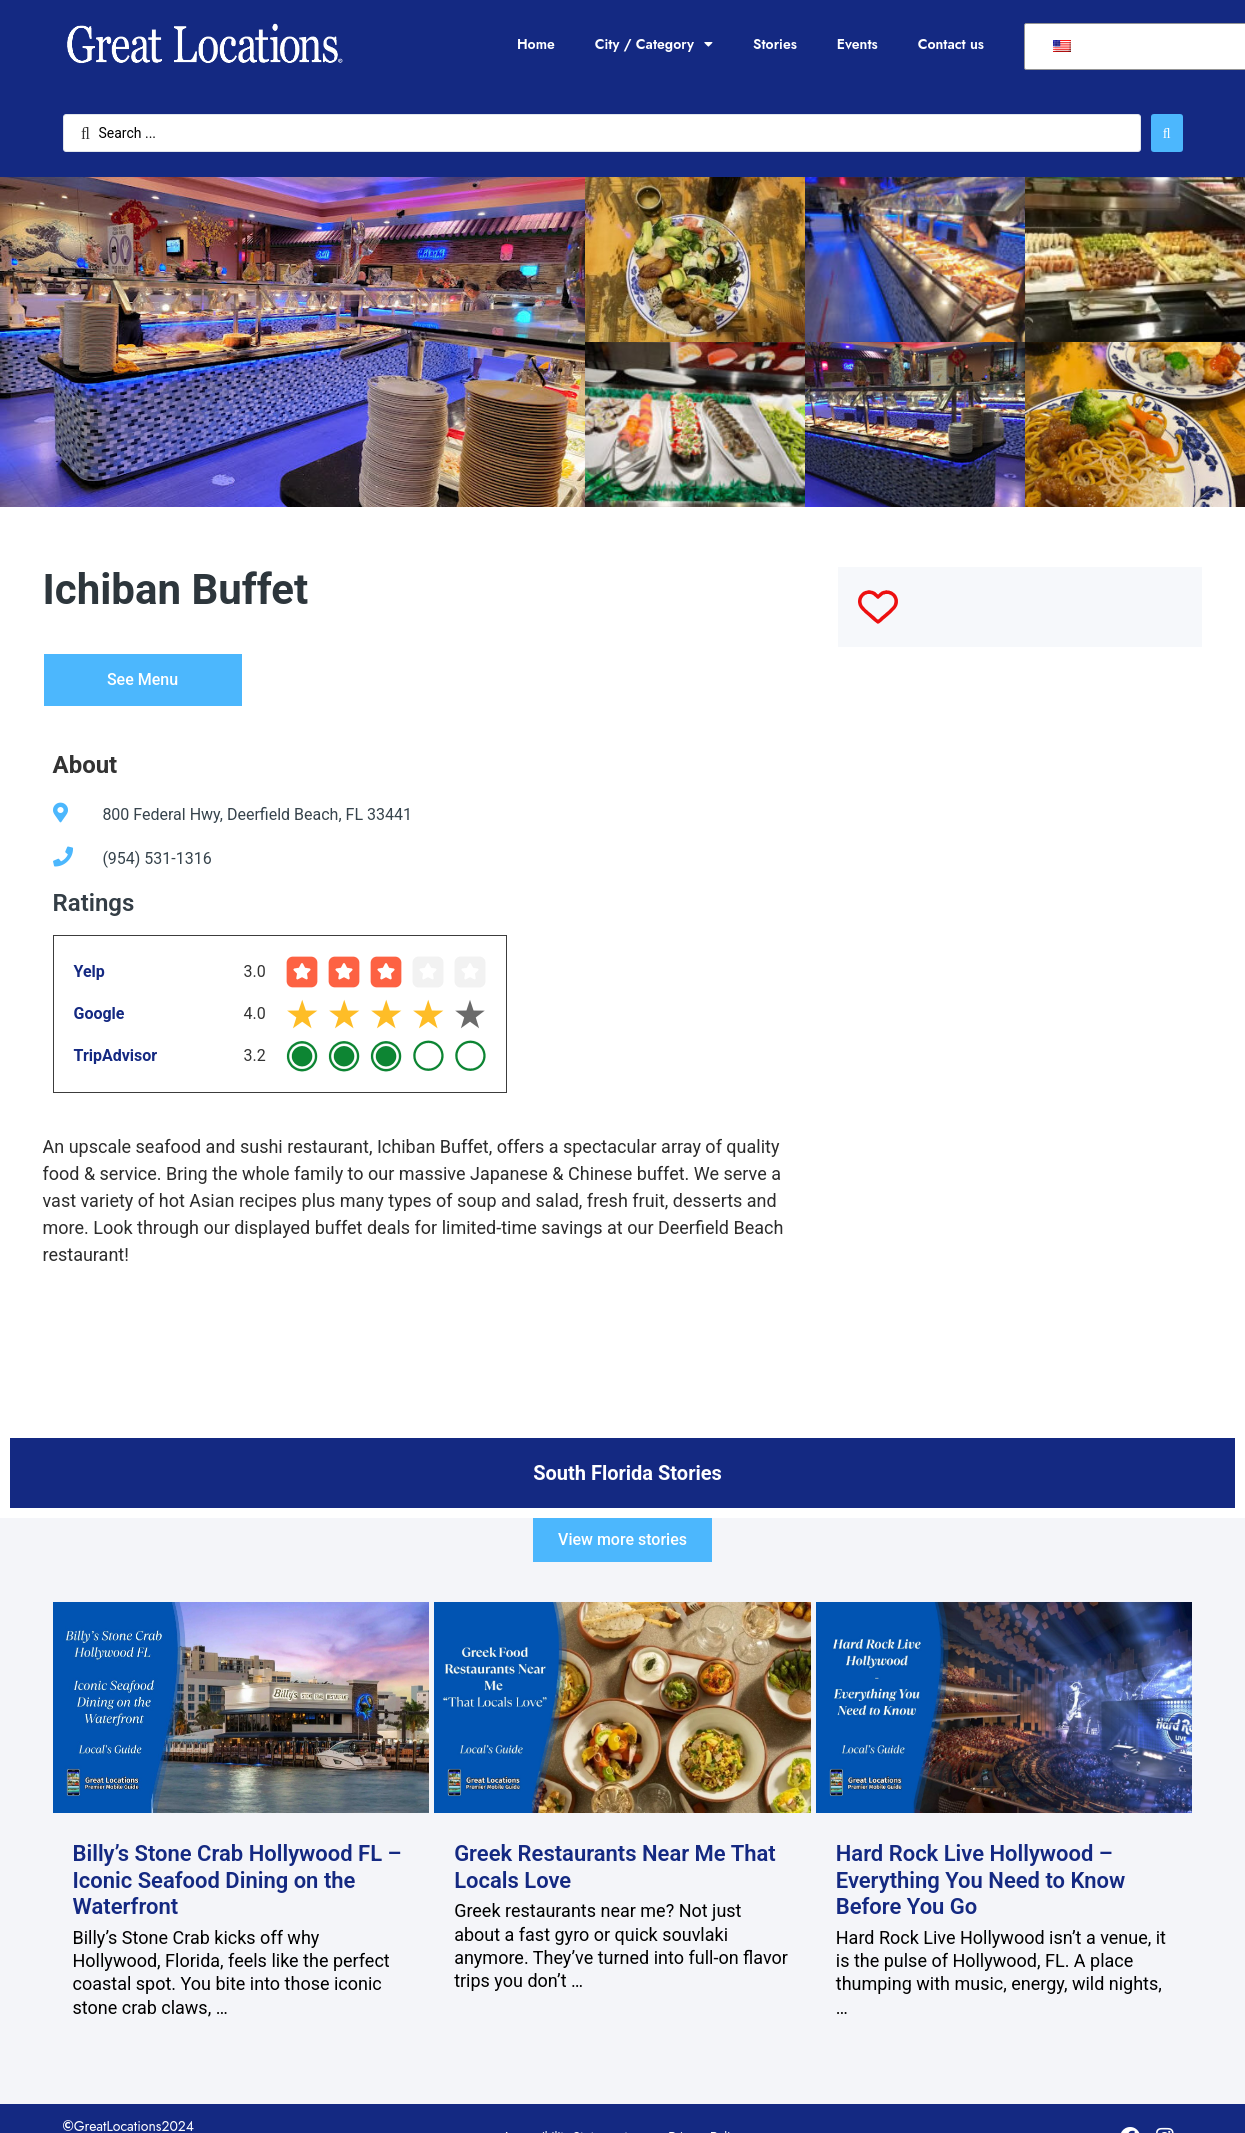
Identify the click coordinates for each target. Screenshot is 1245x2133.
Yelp (89, 971)
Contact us (951, 44)
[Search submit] (1167, 133)
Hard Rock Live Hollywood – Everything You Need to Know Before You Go (981, 1880)
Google (99, 1013)
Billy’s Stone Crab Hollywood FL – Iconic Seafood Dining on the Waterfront (237, 1880)
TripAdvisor (116, 1055)
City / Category (654, 44)
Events (857, 44)
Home (536, 44)
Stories (775, 44)
